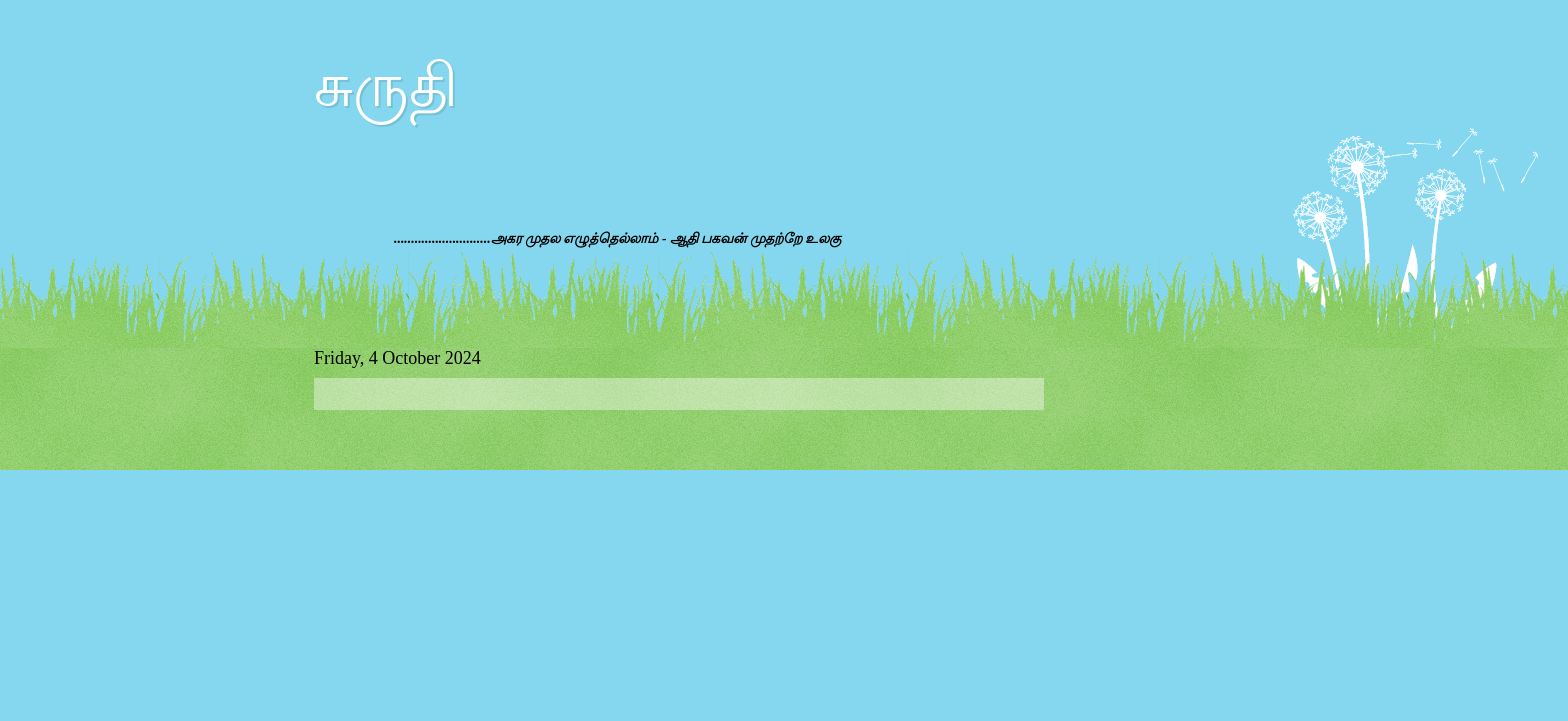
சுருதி (386, 86)
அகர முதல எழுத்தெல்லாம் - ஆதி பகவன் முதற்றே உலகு (666, 238)
